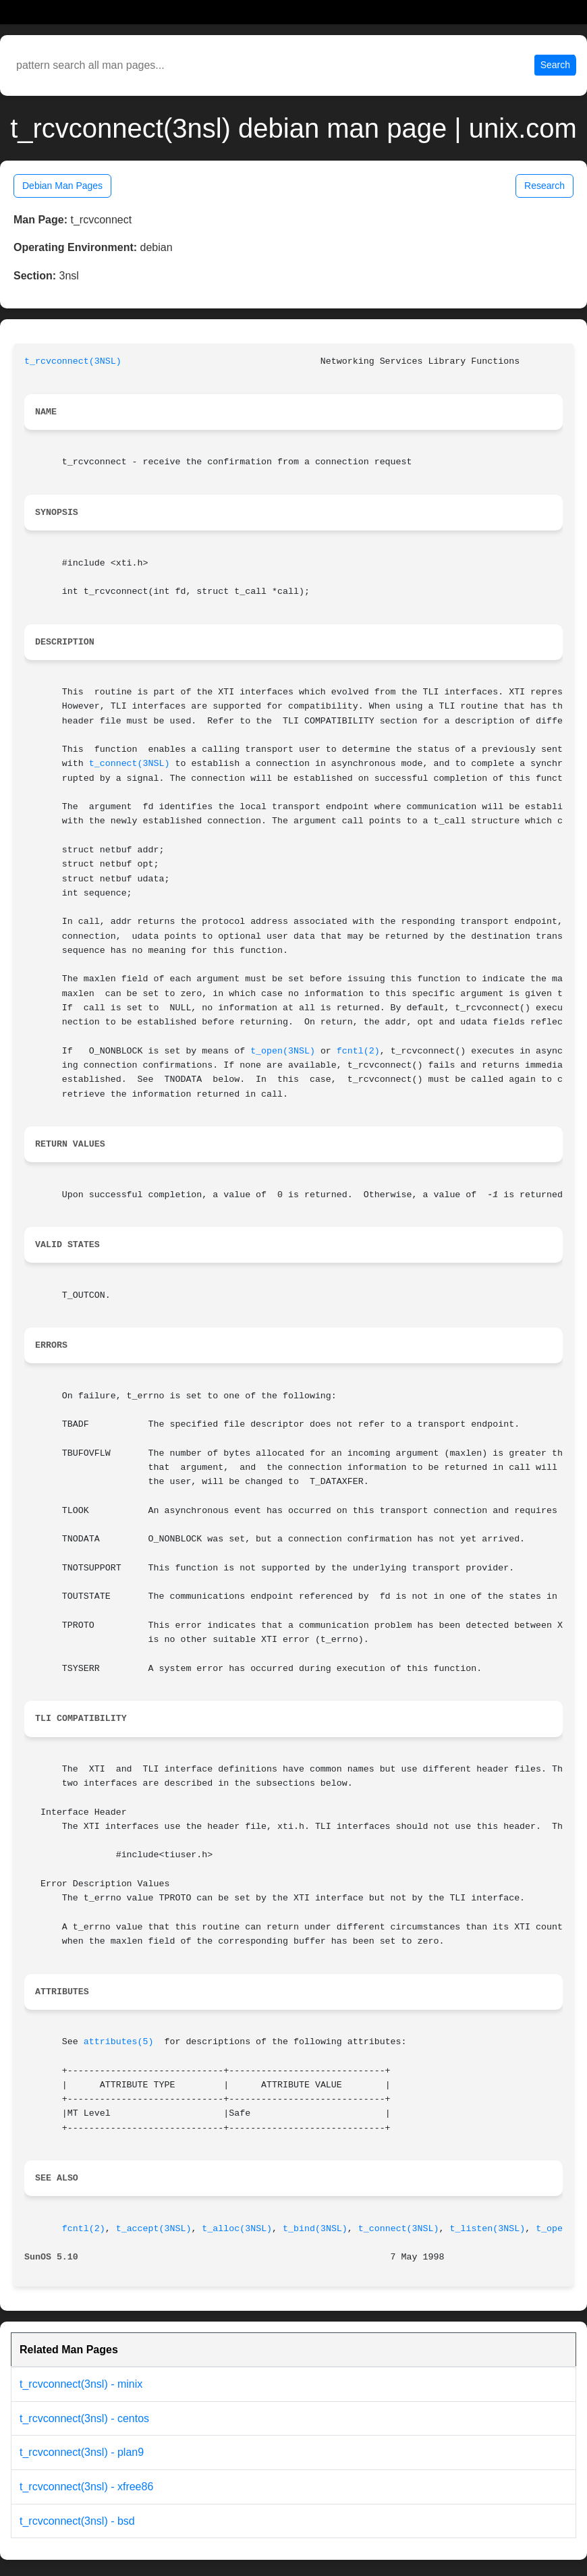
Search (555, 64)
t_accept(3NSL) (154, 2229)
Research (544, 185)
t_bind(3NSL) (315, 2229)
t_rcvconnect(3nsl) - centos (84, 2418)
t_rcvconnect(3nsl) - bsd (77, 2521)
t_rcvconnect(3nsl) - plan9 (82, 2452)
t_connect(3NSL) (129, 764)
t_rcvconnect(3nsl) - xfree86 (86, 2486)
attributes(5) (119, 2042)
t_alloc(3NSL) (237, 2229)
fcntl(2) (358, 1051)
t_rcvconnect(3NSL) (72, 361)
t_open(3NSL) (282, 1051)
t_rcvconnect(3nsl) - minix (81, 2384)
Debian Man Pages (62, 185)
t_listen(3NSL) (487, 2229)
